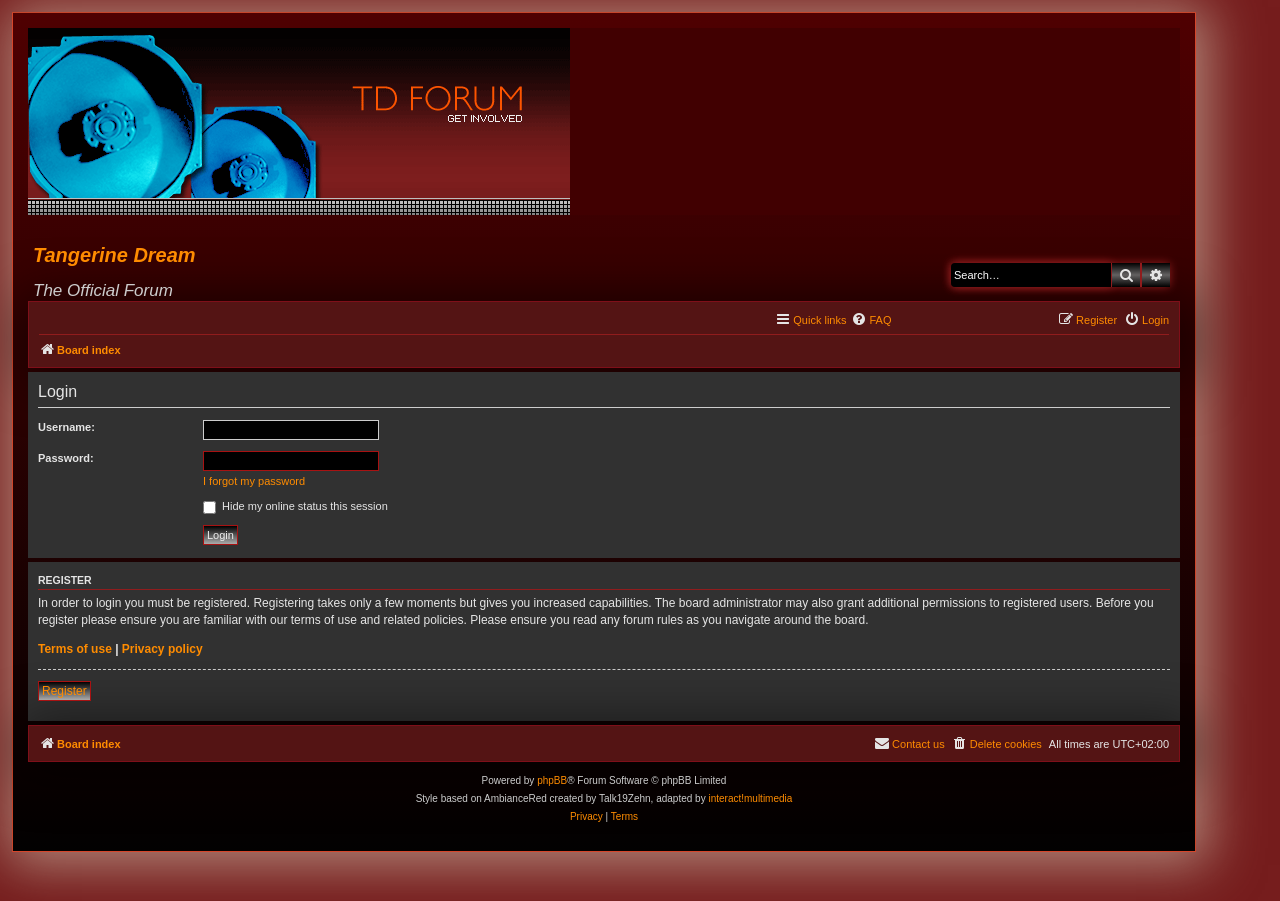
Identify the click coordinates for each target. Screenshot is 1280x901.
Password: (66, 458)
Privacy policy (162, 649)
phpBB (552, 780)
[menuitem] (871, 320)
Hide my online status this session (295, 506)
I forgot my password (254, 481)
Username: (66, 427)
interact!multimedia (750, 798)
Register (64, 691)
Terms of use (75, 649)
